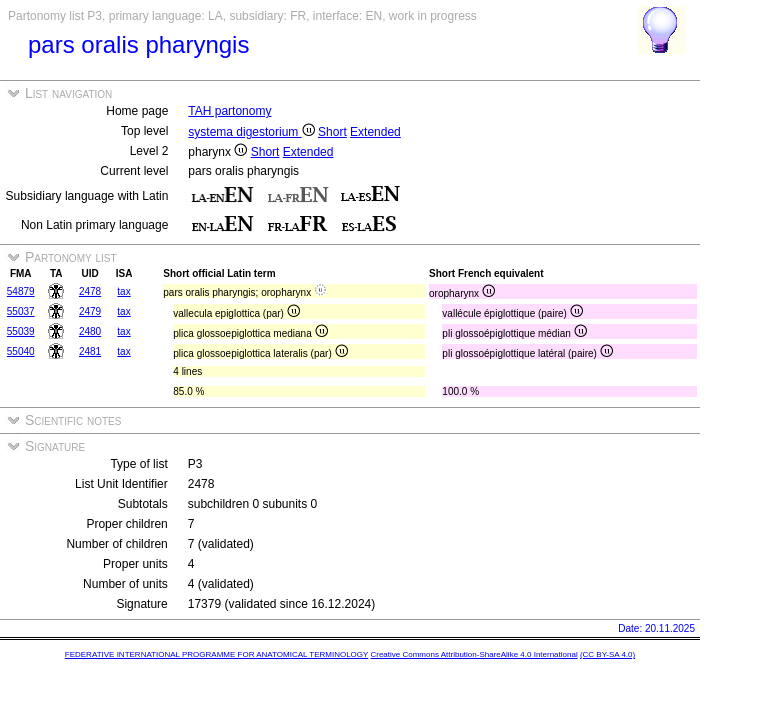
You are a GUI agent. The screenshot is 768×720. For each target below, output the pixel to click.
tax (123, 291)
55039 (21, 331)
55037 (21, 311)
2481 (90, 351)
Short (332, 132)
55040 (21, 351)
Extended (375, 132)
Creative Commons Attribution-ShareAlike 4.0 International (473, 654)
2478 (90, 291)
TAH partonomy (229, 111)
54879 (21, 291)
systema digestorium (251, 132)
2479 (90, 311)
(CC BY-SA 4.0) (607, 654)
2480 (90, 331)
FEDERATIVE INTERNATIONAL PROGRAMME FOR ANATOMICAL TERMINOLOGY (216, 654)
